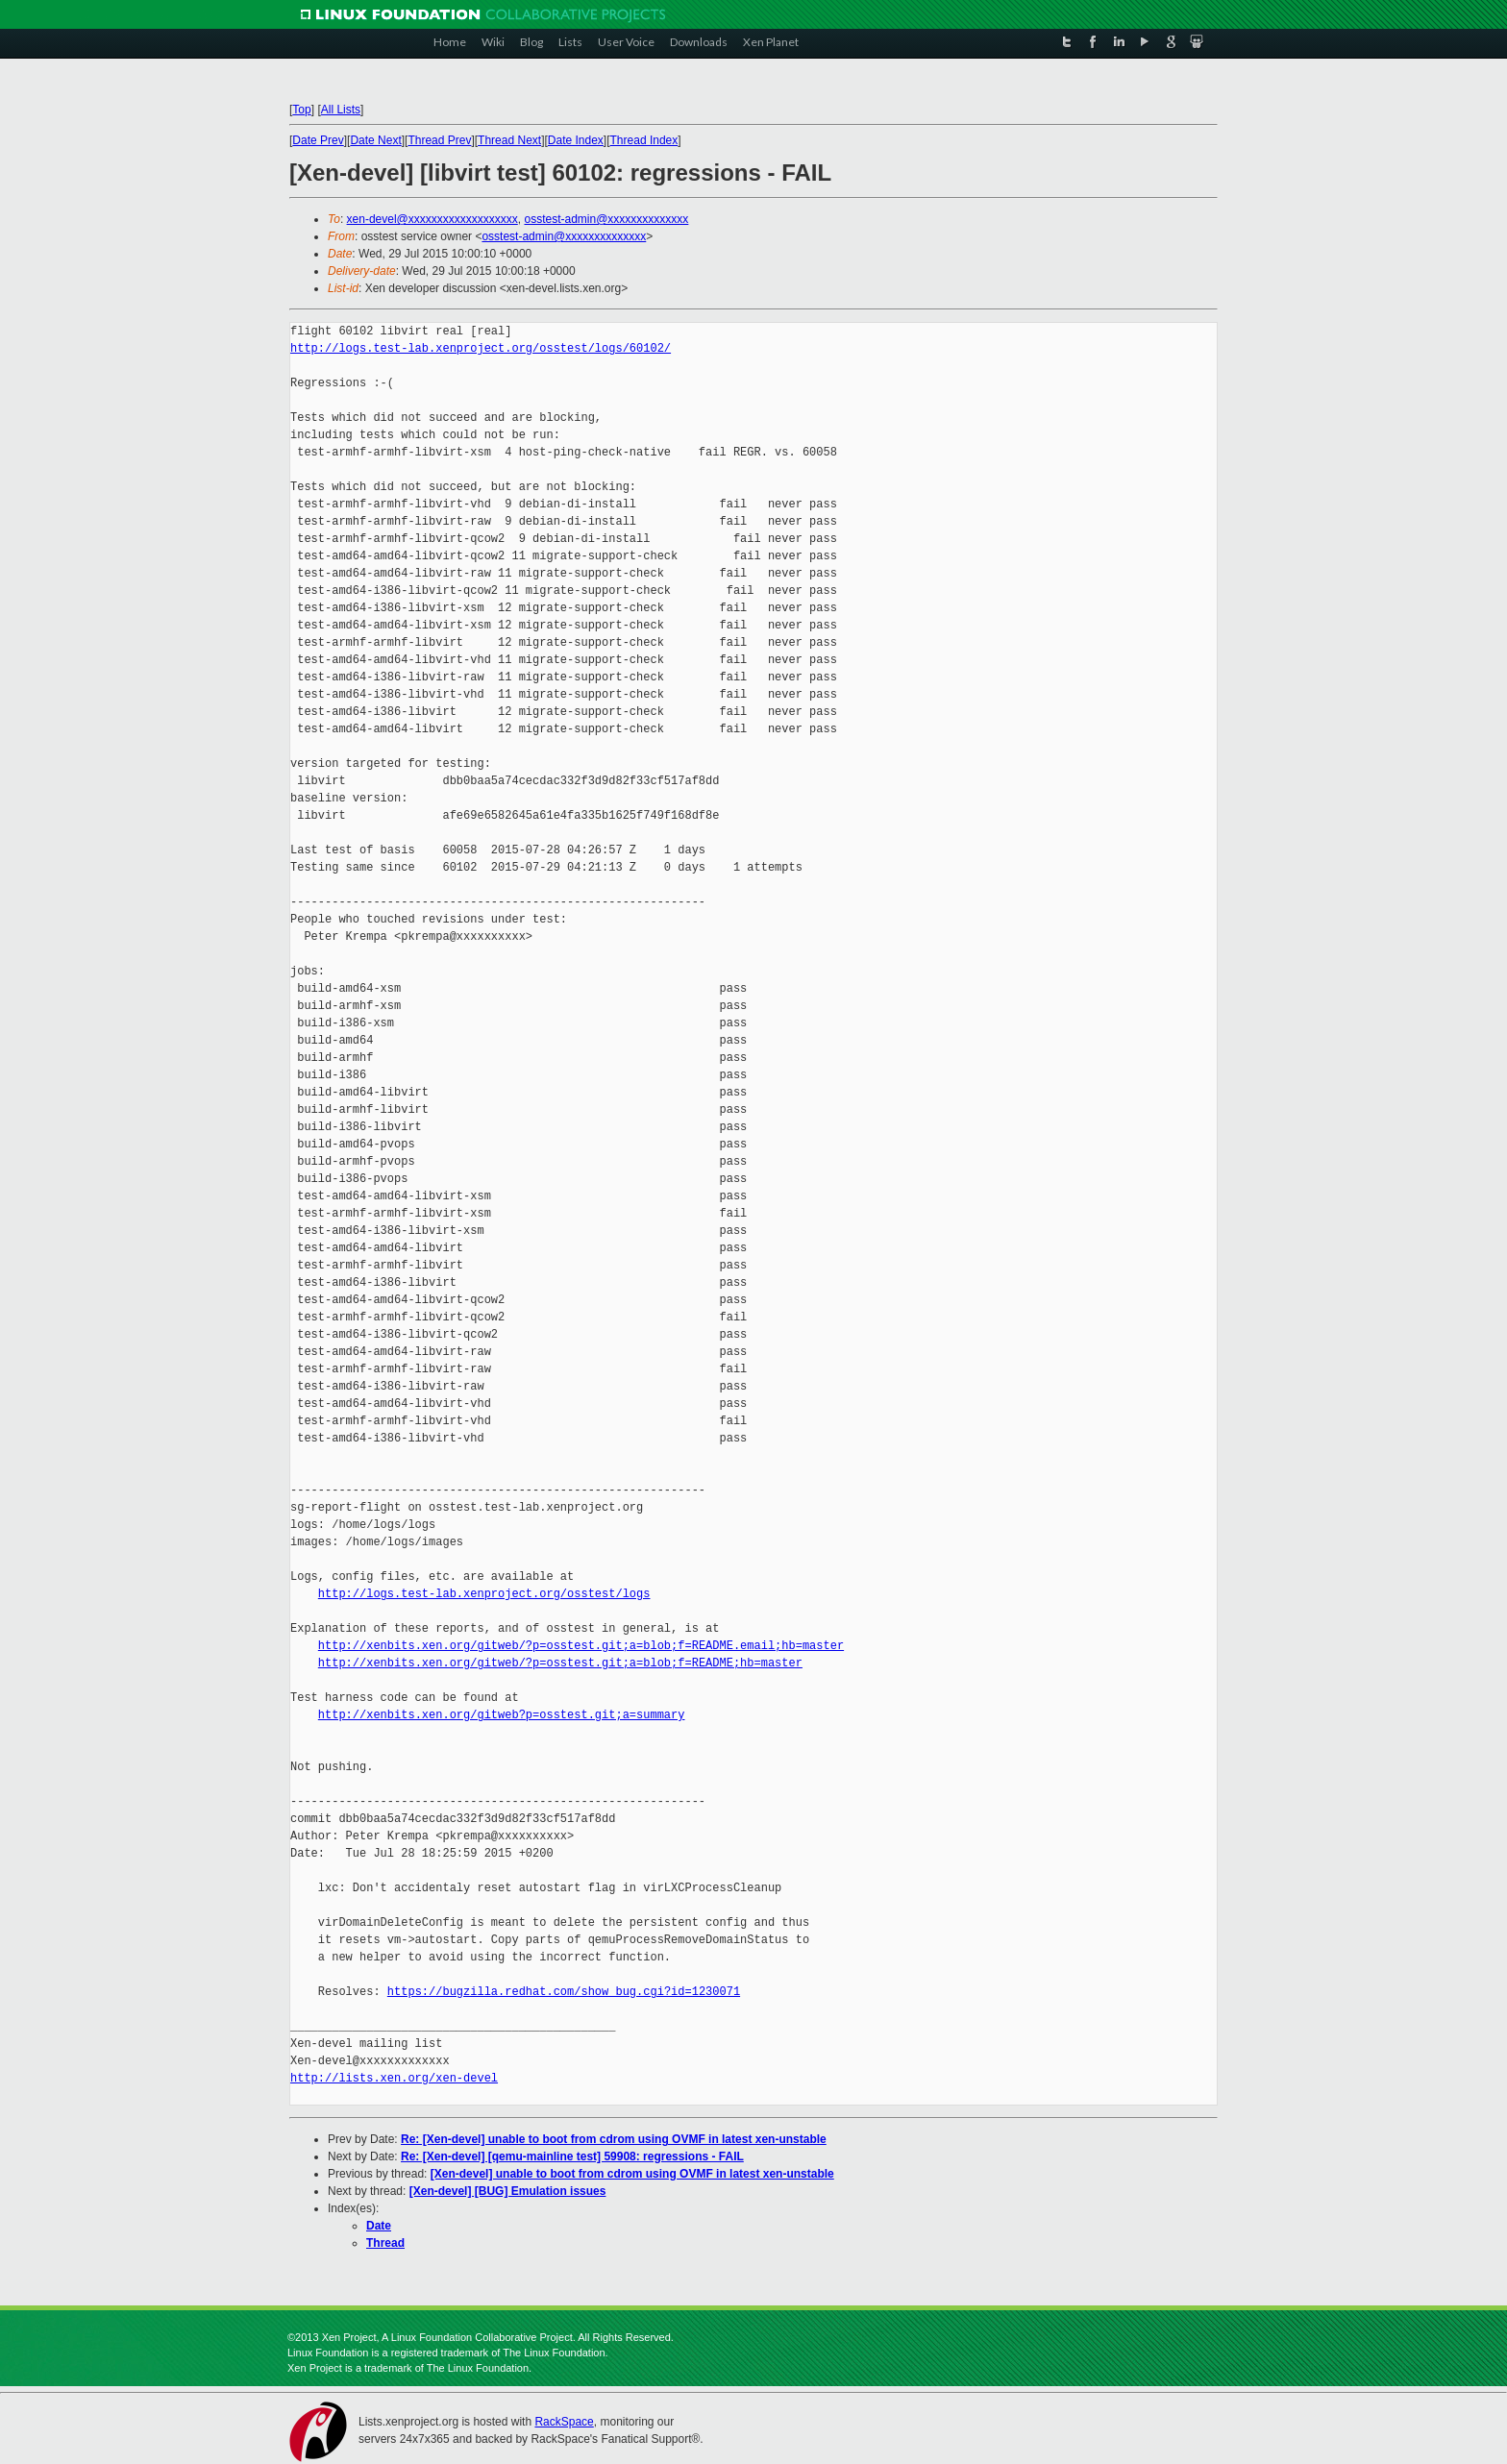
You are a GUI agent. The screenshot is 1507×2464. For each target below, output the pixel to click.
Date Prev (317, 140)
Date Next (375, 140)
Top (301, 109)
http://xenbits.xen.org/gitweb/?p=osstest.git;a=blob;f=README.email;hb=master (581, 1646)
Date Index (576, 140)
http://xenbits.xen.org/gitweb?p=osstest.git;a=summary (501, 1715)
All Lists (340, 109)
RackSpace (563, 2421)
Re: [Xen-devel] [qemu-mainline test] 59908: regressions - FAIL (572, 2156)
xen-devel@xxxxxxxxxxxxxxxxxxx (432, 219)
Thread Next (509, 140)
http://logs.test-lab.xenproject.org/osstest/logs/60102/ (480, 348)
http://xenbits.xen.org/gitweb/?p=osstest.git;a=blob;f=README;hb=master (560, 1663)
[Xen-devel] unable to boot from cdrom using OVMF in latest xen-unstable (632, 2174)
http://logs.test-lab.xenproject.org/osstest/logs (484, 1594)
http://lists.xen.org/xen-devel (394, 2078)
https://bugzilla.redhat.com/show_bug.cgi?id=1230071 (563, 1992)
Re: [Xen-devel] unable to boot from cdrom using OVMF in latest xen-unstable (614, 2139)
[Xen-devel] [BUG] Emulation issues (507, 2191)
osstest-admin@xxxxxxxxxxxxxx (606, 219)
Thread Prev (439, 140)
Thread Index (644, 140)
